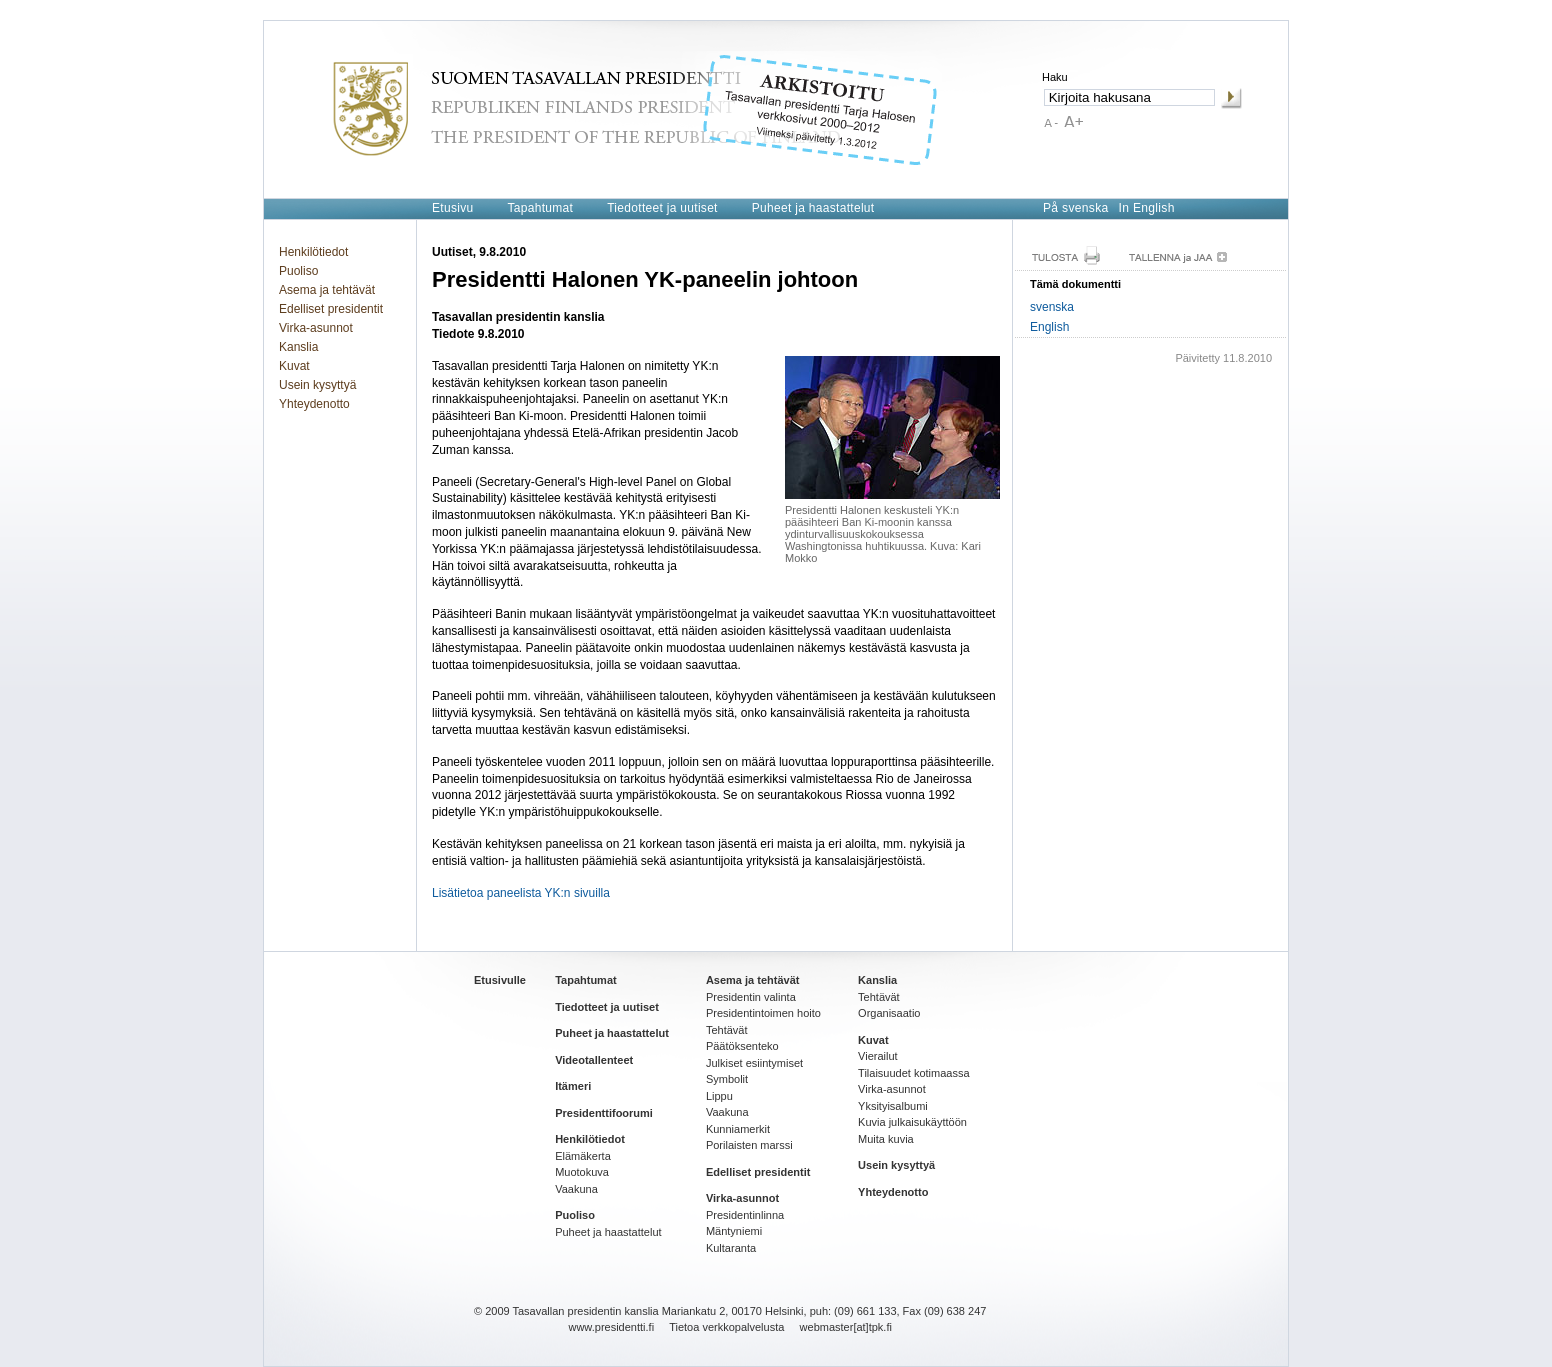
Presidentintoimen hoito (763, 1013)
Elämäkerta (583, 1156)
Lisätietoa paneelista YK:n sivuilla (521, 893)
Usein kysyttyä (317, 385)
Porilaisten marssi (749, 1145)
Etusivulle (500, 980)
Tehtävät (727, 1030)
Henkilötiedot (313, 252)
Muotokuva (582, 1172)
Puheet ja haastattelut (813, 208)
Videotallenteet (594, 1060)
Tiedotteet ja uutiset (662, 208)
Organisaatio (889, 1013)
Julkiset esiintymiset (754, 1063)
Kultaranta (731, 1248)
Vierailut (878, 1056)
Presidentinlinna (745, 1215)
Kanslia (298, 347)
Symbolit (727, 1079)
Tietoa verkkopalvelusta (726, 1327)
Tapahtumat (540, 208)
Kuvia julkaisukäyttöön (912, 1122)
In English (1147, 208)
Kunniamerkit (738, 1129)
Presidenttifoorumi (604, 1113)
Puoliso (298, 271)
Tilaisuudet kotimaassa (913, 1073)
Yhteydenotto (314, 404)
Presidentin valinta (751, 997)
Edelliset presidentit (331, 309)
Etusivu (452, 208)
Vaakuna (576, 1189)
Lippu (719, 1096)
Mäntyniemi (734, 1231)
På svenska (1076, 208)
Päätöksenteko (742, 1046)
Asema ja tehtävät (327, 290)
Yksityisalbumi (893, 1106)
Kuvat (294, 366)
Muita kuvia (886, 1139)
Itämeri (573, 1086)
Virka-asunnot (316, 328)
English (1049, 327)
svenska (1052, 307)
